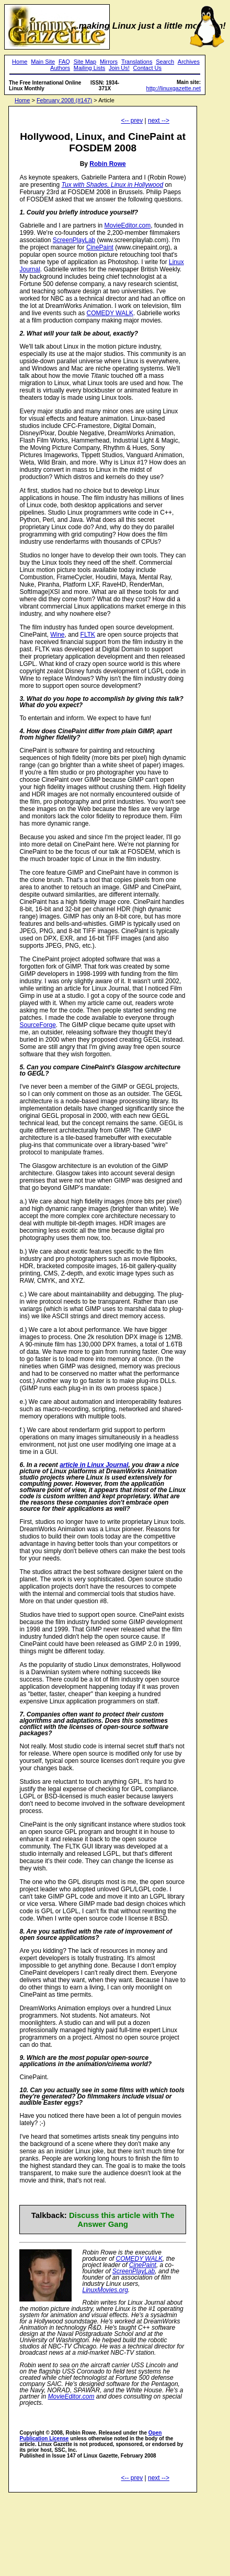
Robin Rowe (107, 164)
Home (19, 61)
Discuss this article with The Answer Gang (122, 2219)
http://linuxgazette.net (173, 88)
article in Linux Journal (94, 1465)
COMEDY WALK (110, 313)
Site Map (85, 61)
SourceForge (37, 1025)
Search (165, 61)
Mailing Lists (90, 68)
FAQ (64, 61)
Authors (60, 68)
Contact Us (147, 68)
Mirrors (109, 61)
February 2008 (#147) (64, 100)
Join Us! (119, 68)
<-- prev (132, 120)
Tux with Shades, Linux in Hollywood (113, 184)
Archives (189, 61)
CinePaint (99, 247)
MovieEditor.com (128, 225)
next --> (158, 120)
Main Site (43, 61)
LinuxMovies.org (105, 2290)
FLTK (87, 634)
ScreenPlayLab (74, 240)
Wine (57, 634)
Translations (137, 61)
